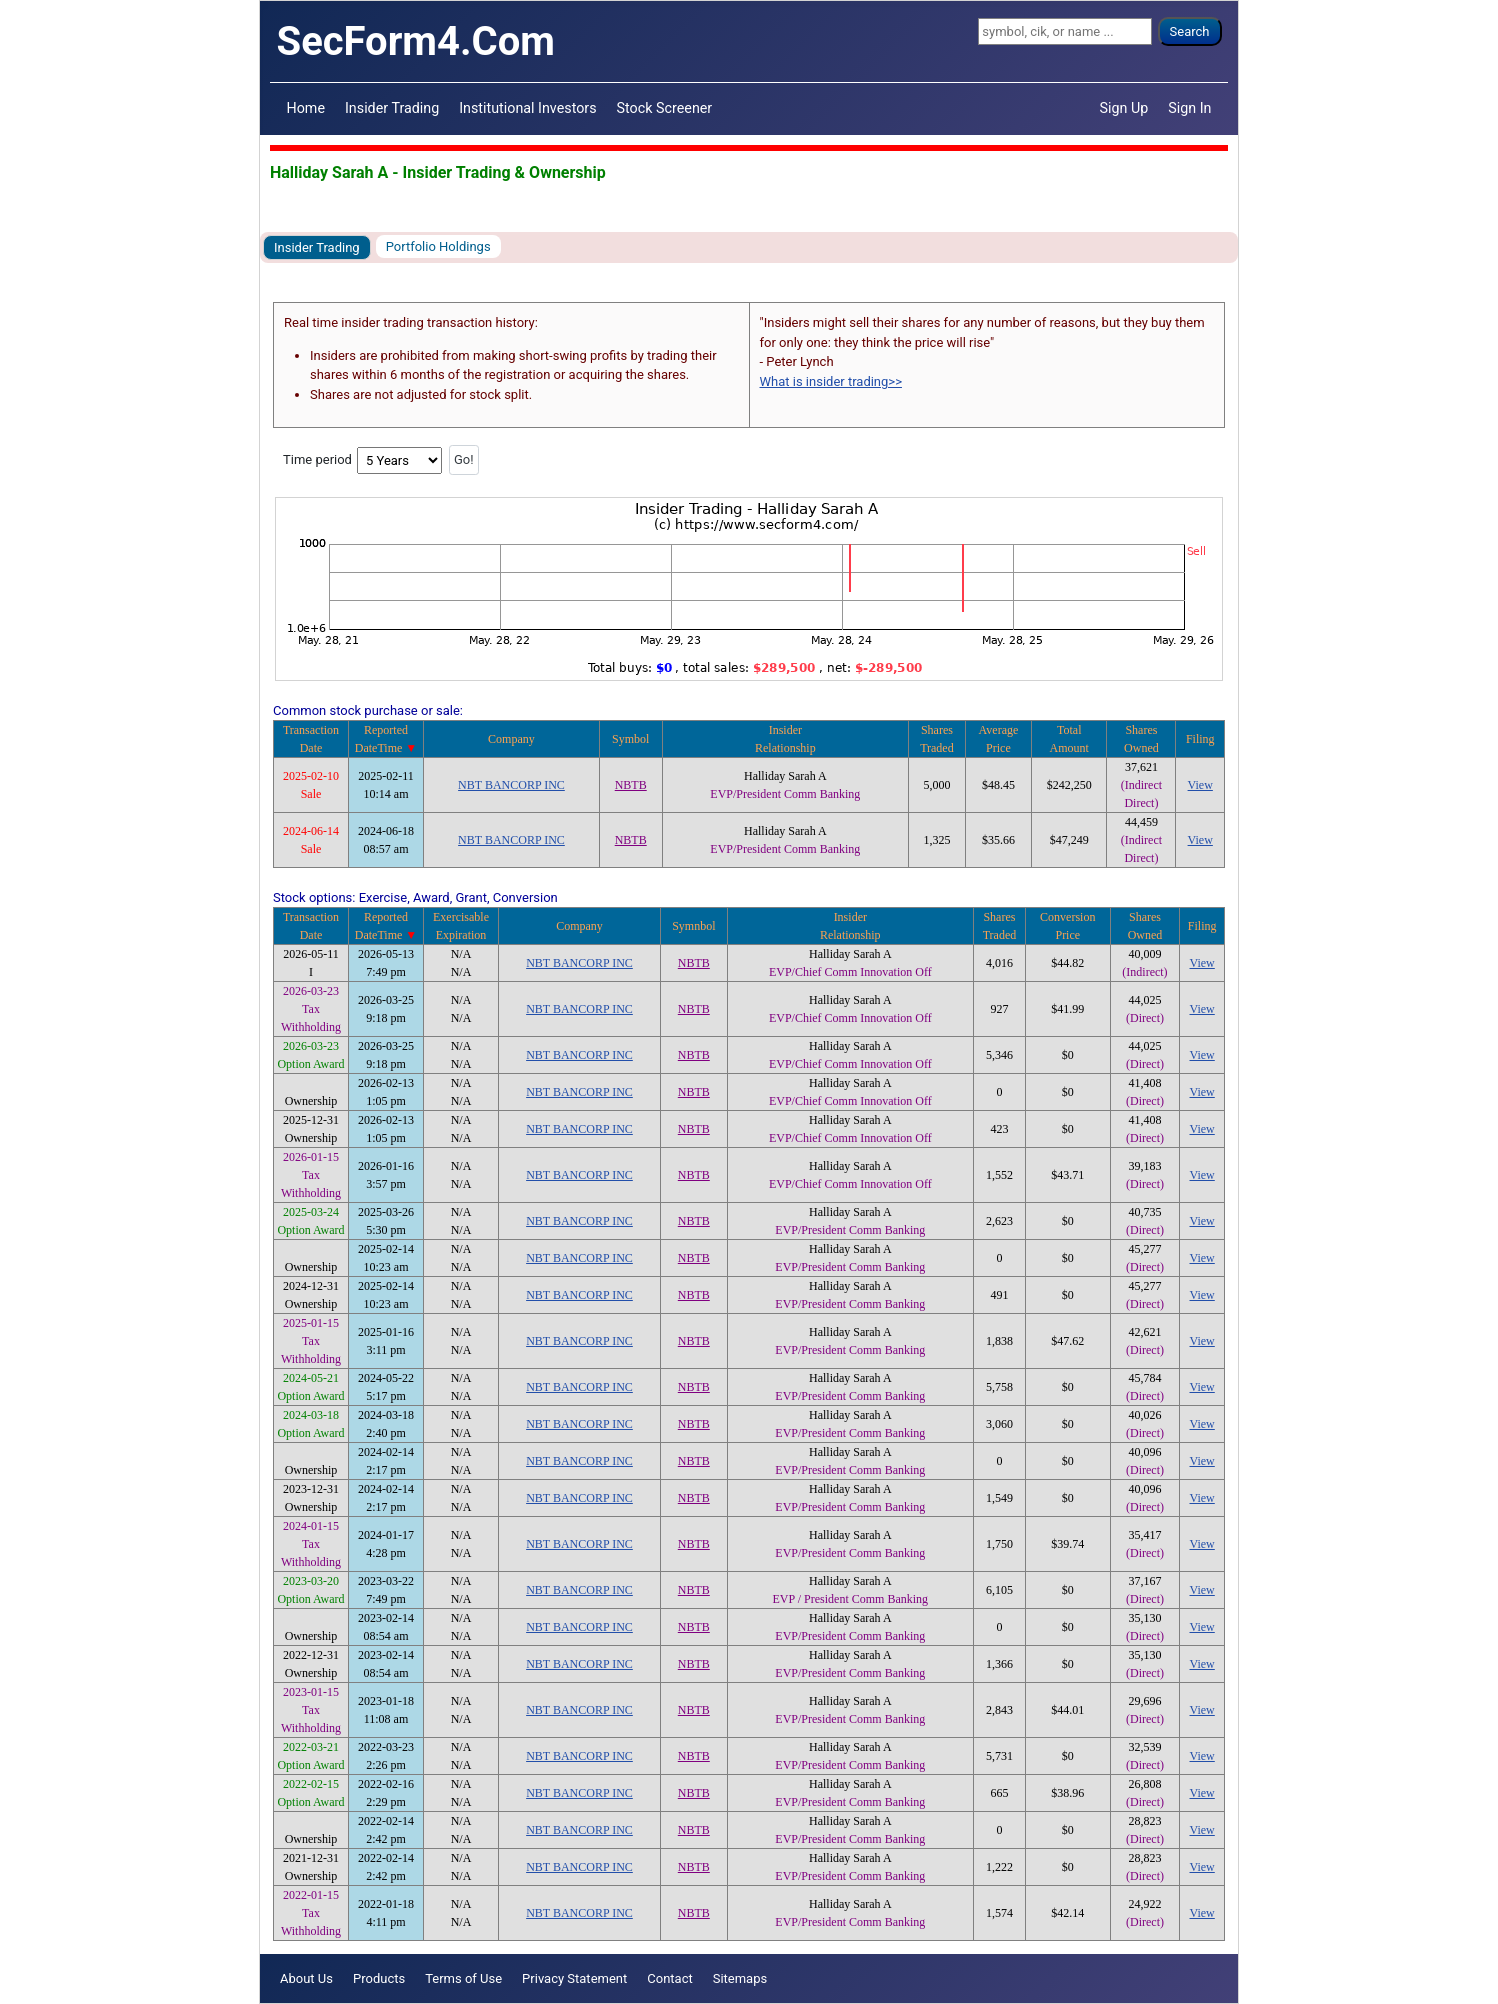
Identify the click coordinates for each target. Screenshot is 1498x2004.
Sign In (1189, 108)
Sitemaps (740, 1978)
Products (379, 1978)
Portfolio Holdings (438, 246)
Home (306, 108)
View (1200, 785)
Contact (669, 1978)
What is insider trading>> (831, 381)
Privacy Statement (574, 1978)
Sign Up (1124, 108)
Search (1190, 31)
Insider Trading (392, 108)
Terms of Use (463, 1978)
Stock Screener (665, 108)
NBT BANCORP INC (511, 785)
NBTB (631, 785)
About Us (306, 1978)
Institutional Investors (527, 108)
